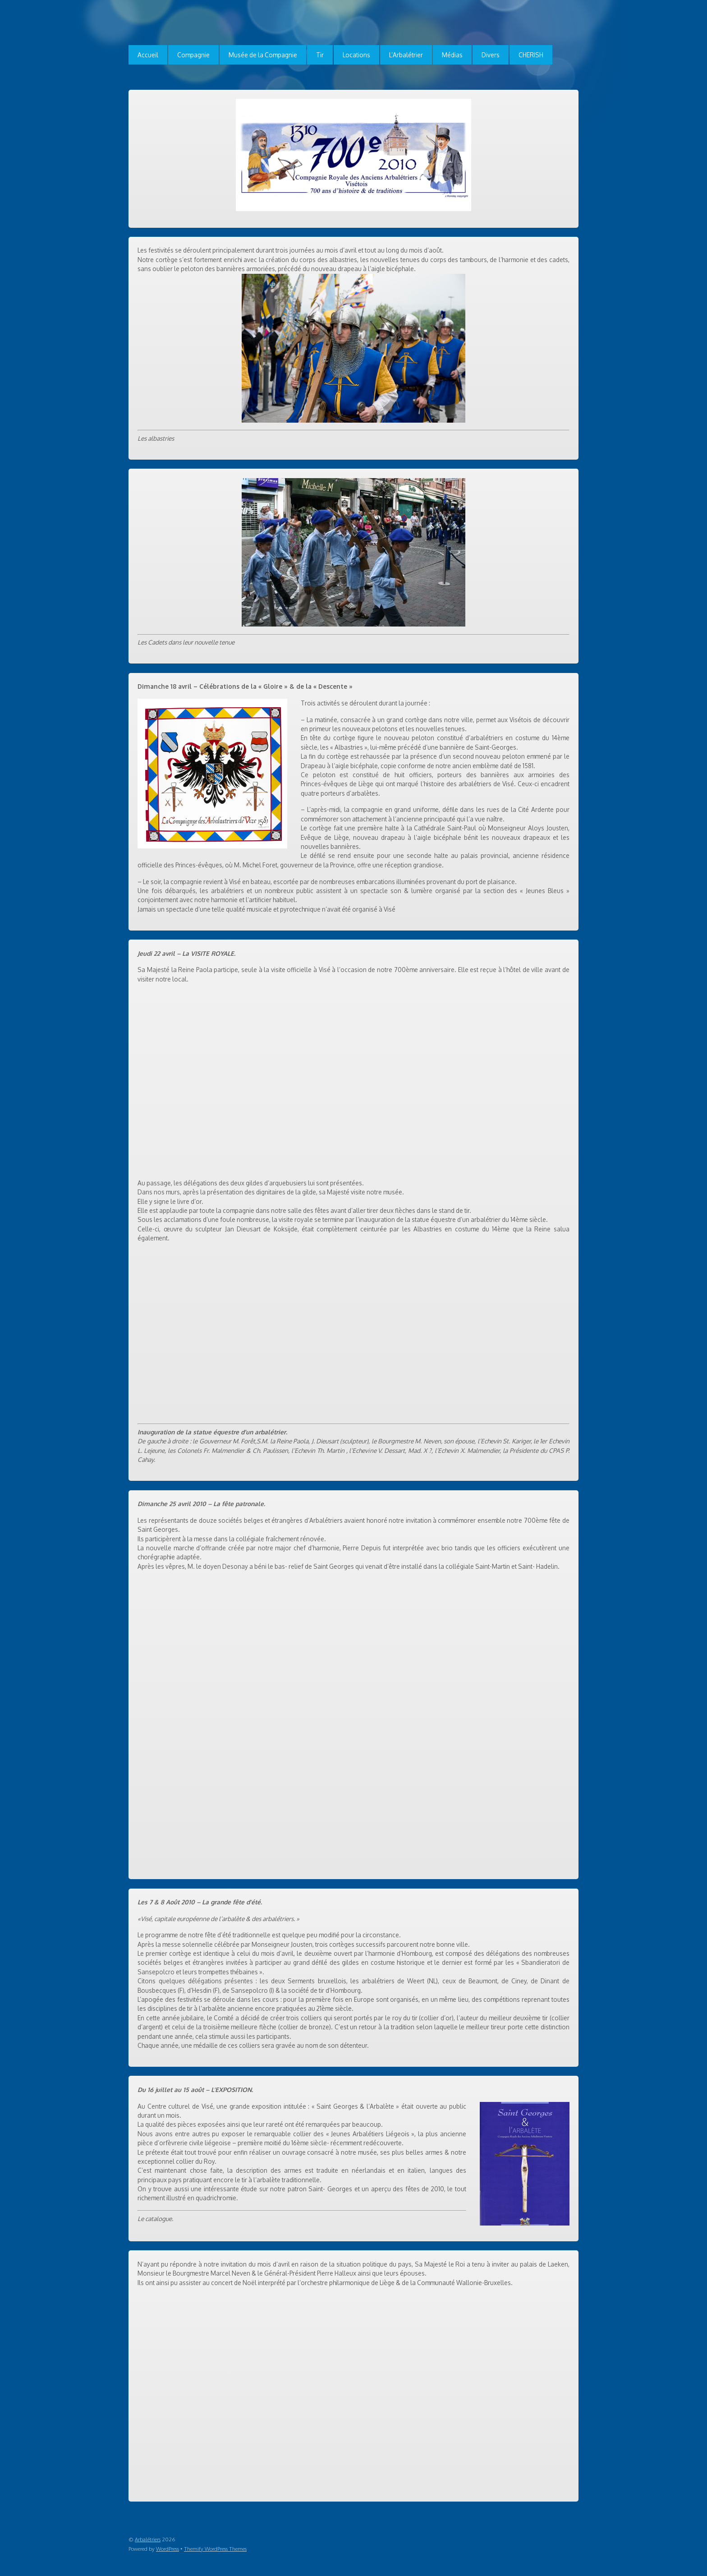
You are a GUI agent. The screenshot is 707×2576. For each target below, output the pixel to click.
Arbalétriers (148, 2539)
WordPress (167, 2548)
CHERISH (531, 55)
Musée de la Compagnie (263, 55)
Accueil (148, 55)
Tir (320, 55)
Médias (452, 55)
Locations (356, 55)
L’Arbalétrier (406, 55)
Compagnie (193, 55)
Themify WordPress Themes (215, 2548)
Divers (491, 55)
